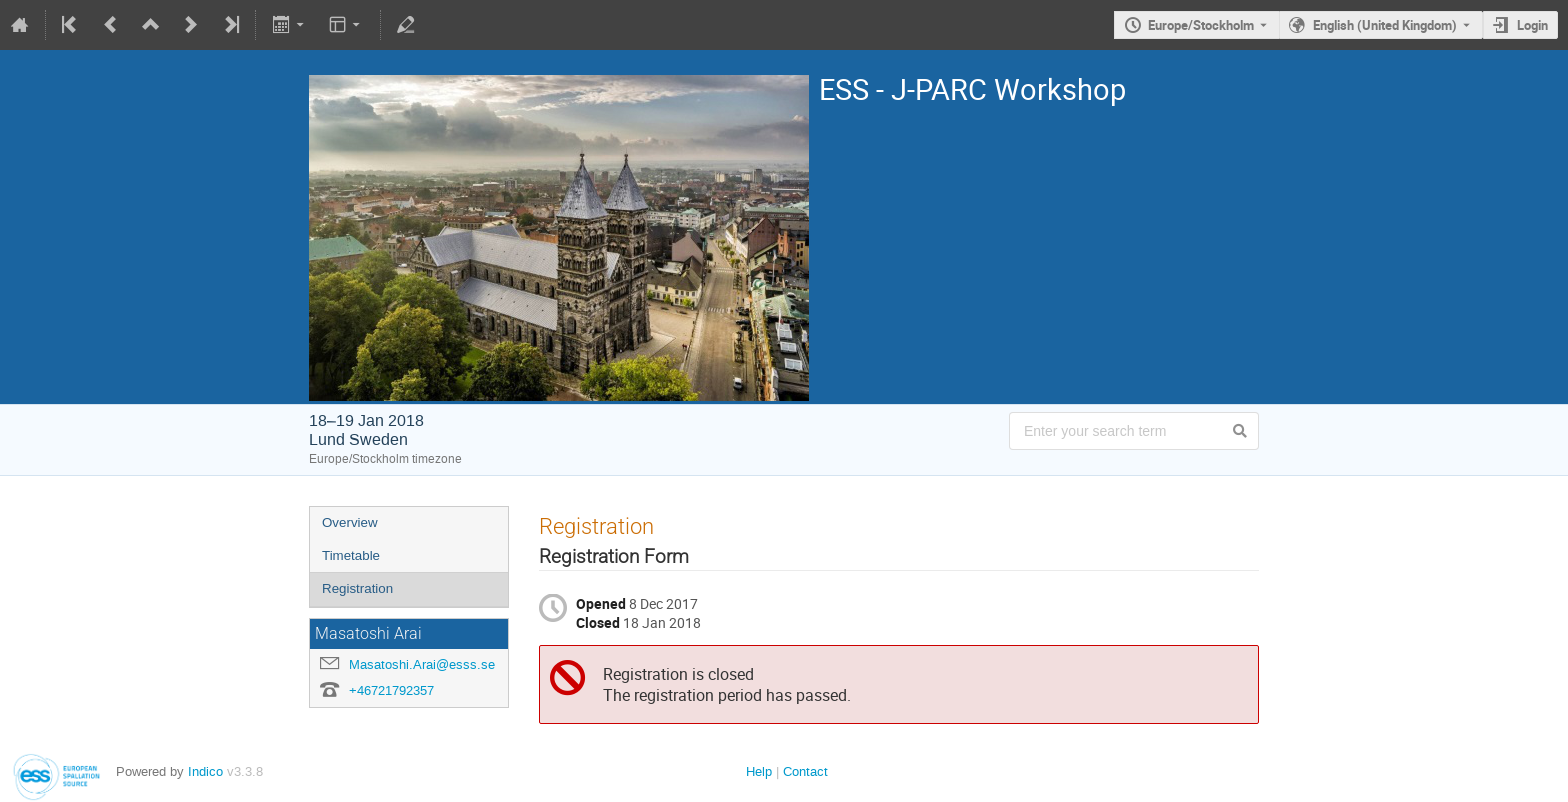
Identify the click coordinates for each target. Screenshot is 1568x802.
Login (1532, 25)
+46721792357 (391, 690)
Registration (357, 588)
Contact (805, 771)
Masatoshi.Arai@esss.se (422, 664)
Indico (205, 771)
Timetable (351, 555)
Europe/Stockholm (1201, 25)
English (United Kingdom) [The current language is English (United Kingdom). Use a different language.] (1385, 25)
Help (759, 771)
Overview (350, 522)
